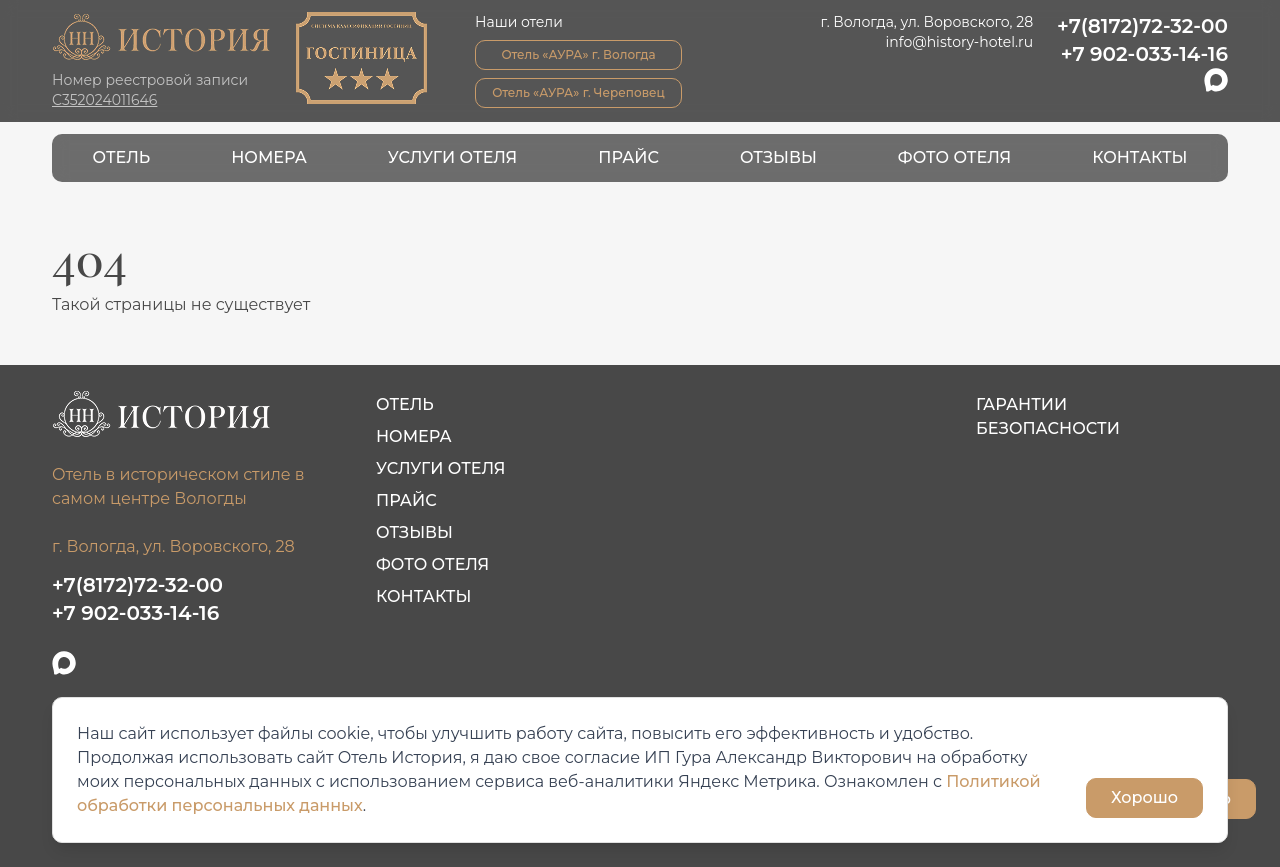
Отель (122, 157)
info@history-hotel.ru (960, 42)
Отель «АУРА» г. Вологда (578, 54)
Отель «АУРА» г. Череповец (578, 92)
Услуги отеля (452, 157)
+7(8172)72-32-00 (1142, 26)
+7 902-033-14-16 (1144, 54)
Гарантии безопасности (1048, 416)
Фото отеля (954, 157)
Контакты (1139, 157)
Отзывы (778, 157)
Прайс (628, 157)
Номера (269, 157)
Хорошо (1144, 797)
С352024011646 (104, 100)
